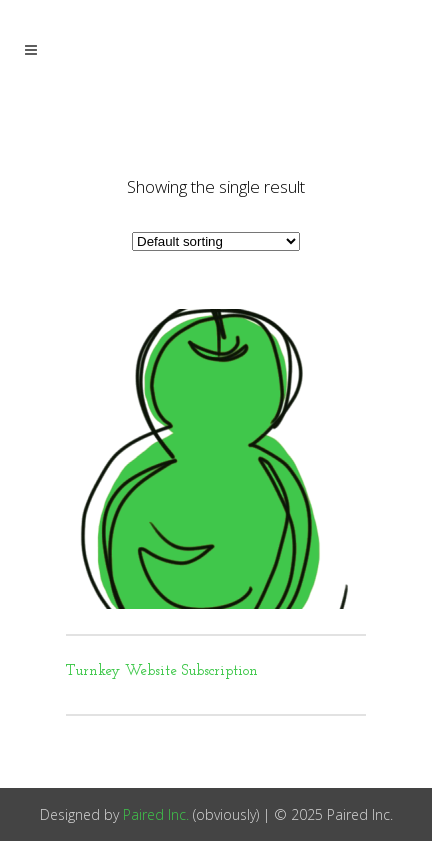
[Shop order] (216, 241)
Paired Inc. (156, 814)
